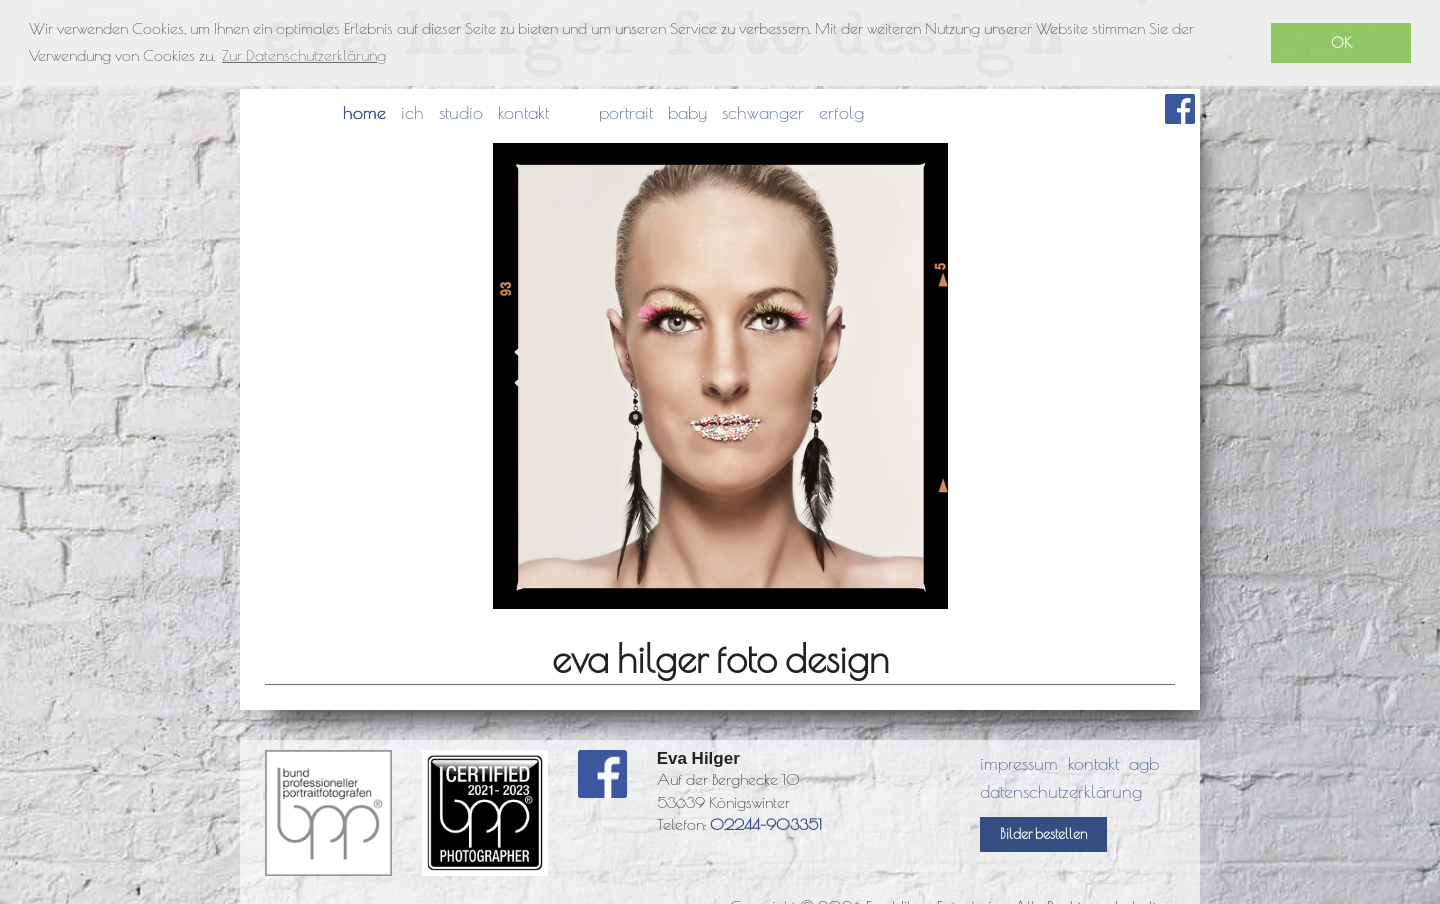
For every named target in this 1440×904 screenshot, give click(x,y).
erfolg (841, 112)
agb (1144, 763)
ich (412, 112)
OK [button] (1341, 42)
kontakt (523, 112)
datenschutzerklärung (1061, 791)
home (364, 112)
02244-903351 (766, 824)
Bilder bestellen (1043, 834)
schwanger (763, 112)
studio (461, 112)
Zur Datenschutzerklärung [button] (304, 55)
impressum (1019, 763)
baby (687, 112)
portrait (626, 112)
